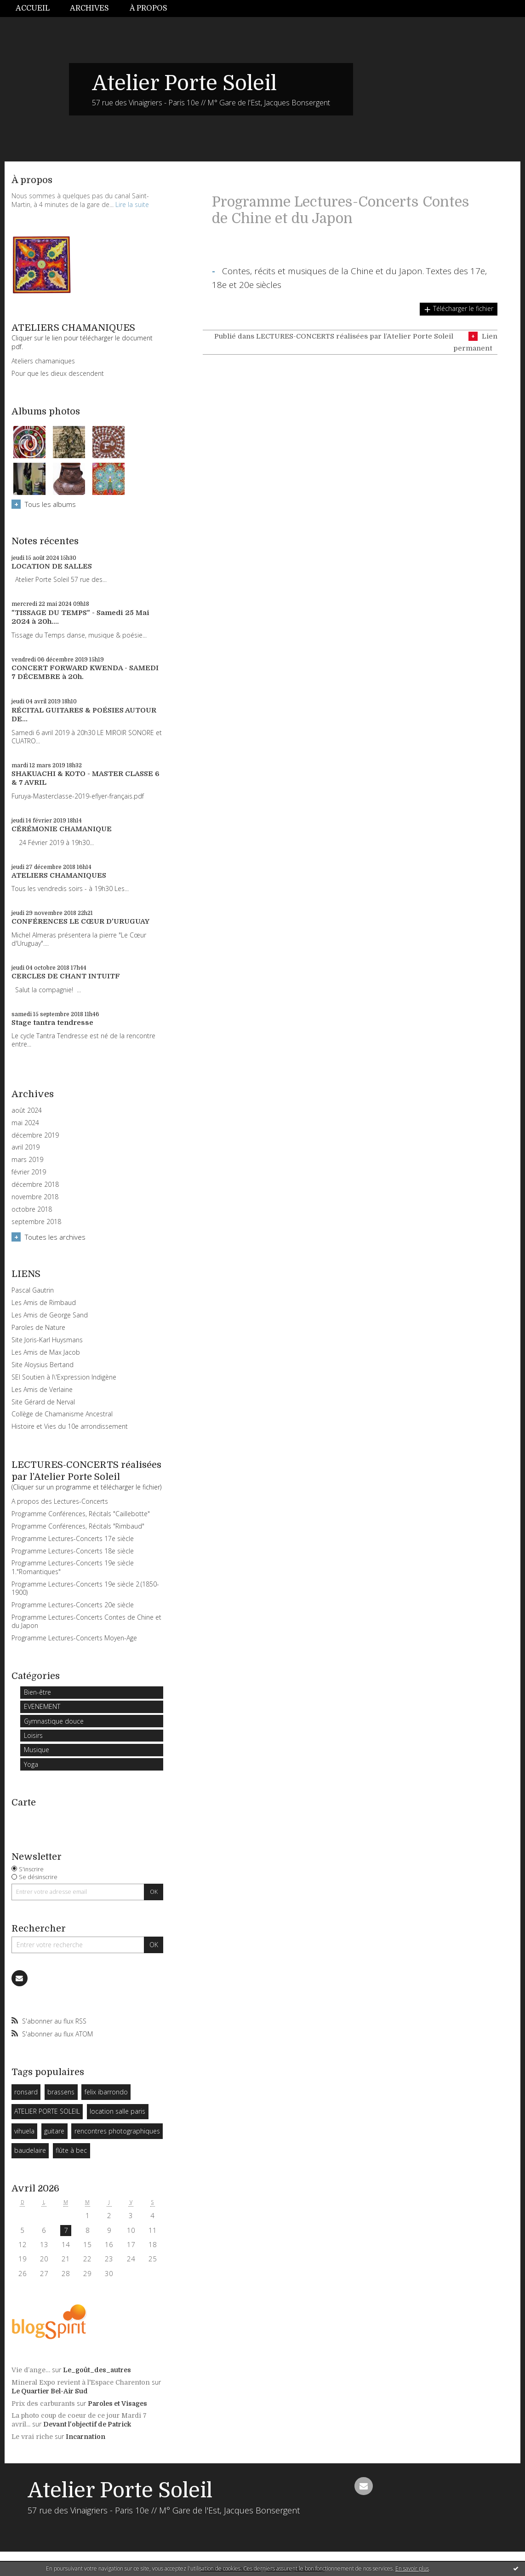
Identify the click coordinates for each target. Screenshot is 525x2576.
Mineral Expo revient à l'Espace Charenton (80, 2382)
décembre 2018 (35, 1184)
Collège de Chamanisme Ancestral (62, 1413)
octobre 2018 (31, 1209)
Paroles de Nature (38, 1327)
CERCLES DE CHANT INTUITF (65, 976)
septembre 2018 (36, 1222)
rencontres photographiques (117, 2131)
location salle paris (117, 2111)
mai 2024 (25, 1123)
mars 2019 (27, 1160)
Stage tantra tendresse (52, 1022)
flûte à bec (71, 2150)
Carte (23, 1802)
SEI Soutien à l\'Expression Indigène (63, 1377)
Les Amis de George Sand (49, 1315)
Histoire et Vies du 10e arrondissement (69, 1426)
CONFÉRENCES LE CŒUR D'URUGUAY (80, 921)
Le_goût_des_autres (97, 2370)
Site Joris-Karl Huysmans (47, 1339)
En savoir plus (412, 2568)
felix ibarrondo (106, 2091)
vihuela (24, 2131)
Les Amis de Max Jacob (45, 1352)
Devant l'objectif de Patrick (87, 2424)
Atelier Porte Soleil (184, 83)
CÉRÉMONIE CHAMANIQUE (61, 829)
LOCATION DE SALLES (51, 566)
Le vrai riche (32, 2436)
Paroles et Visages (117, 2403)
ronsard (26, 2091)
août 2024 (26, 1110)
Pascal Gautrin (32, 1290)
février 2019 (28, 1172)
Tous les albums (50, 504)
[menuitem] (38, 8)
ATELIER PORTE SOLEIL (47, 2111)
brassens (60, 2091)
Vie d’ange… (30, 2370)
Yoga (31, 1764)
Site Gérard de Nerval (43, 1401)
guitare (54, 2131)
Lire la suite (132, 204)
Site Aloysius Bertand (42, 1364)
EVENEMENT (42, 1706)
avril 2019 (25, 1147)
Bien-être (37, 1692)
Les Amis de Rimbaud (43, 1302)
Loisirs (33, 1735)
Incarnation (85, 2436)
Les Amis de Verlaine (42, 1389)
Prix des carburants (43, 2403)
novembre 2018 (34, 1197)
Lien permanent (475, 342)
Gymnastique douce (54, 1721)
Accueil (33, 8)
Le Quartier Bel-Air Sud (49, 2391)
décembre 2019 (35, 1135)
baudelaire (30, 2150)
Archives (89, 8)
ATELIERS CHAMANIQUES (58, 875)
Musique (36, 1749)
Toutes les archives (55, 1237)
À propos (148, 8)
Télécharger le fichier (463, 308)
